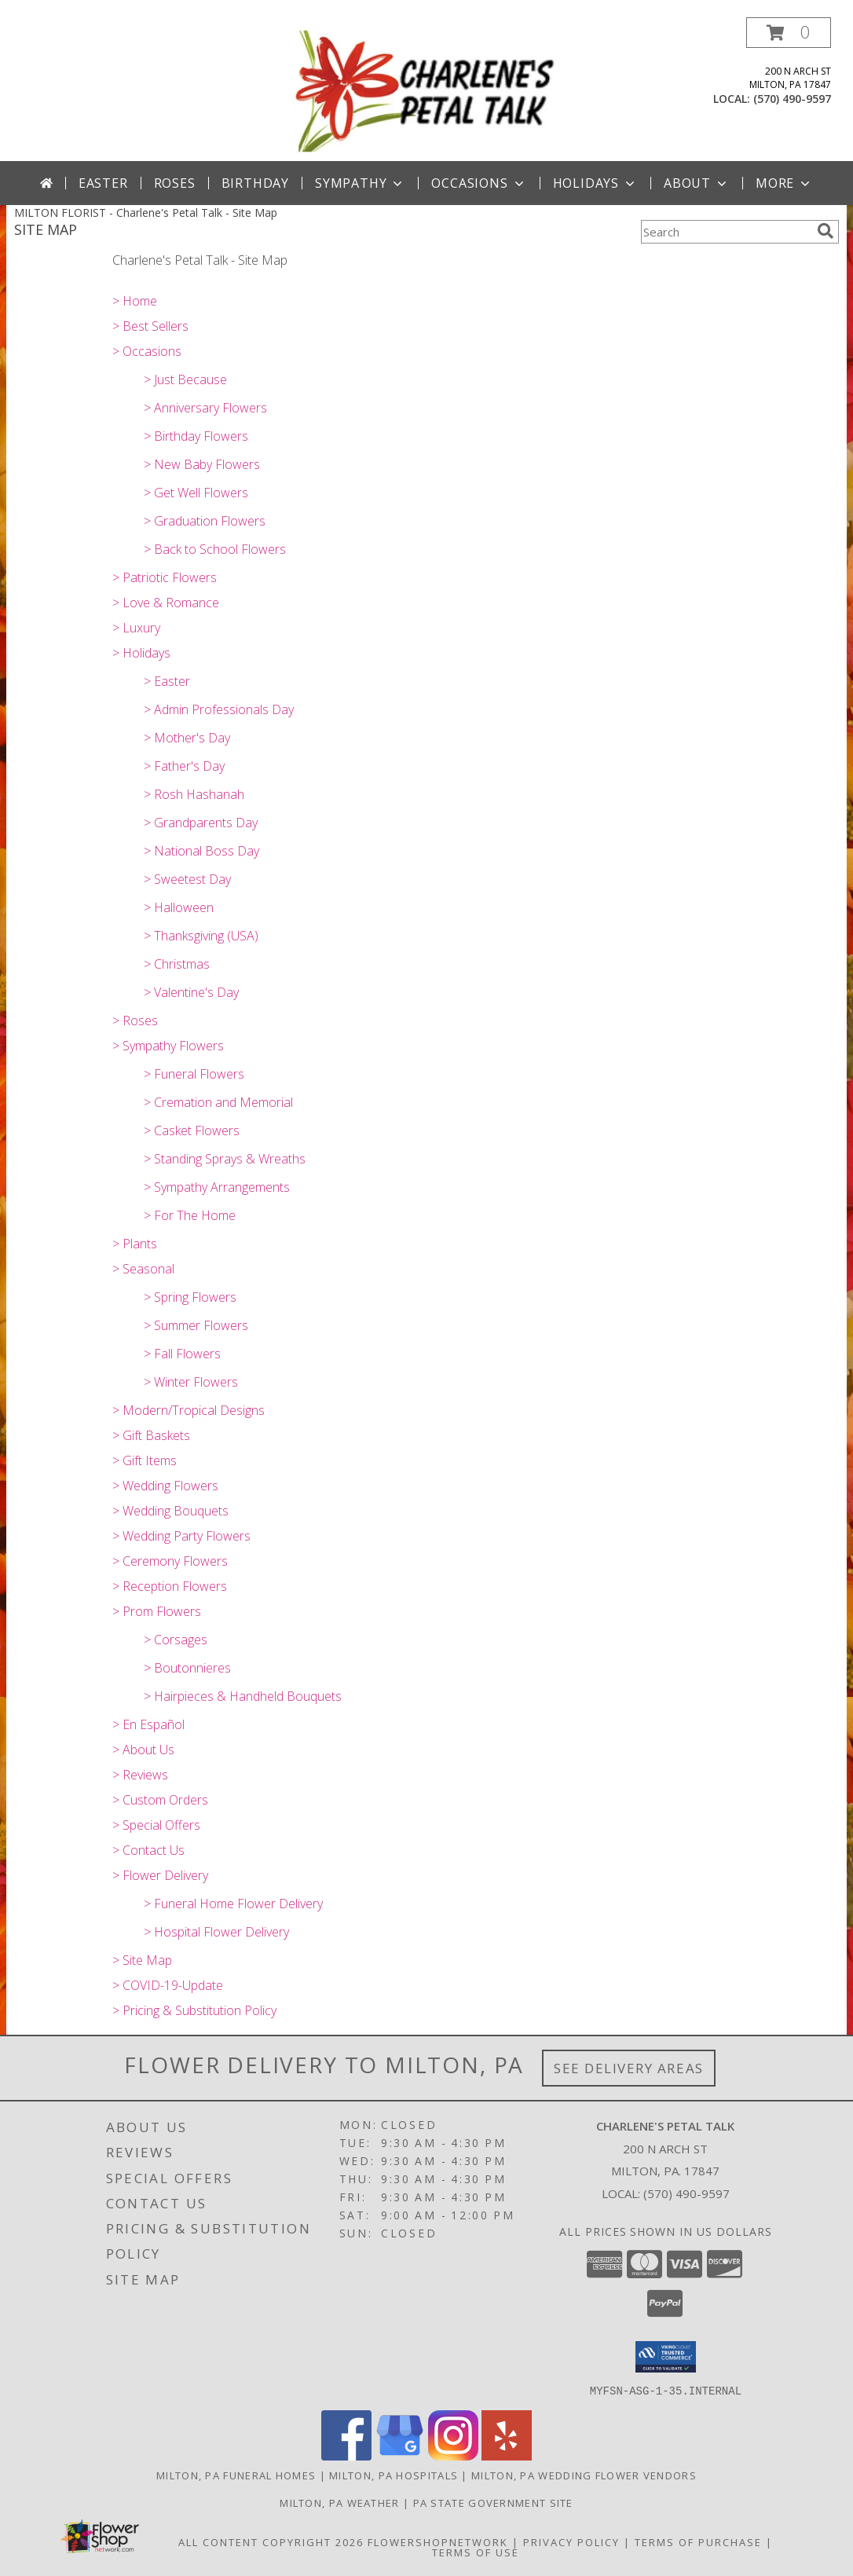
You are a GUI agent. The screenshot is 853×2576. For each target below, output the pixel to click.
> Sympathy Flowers (168, 1045)
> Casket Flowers (192, 1130)
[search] (825, 231)
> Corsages (175, 1639)
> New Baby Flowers (202, 464)
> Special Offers (156, 1825)
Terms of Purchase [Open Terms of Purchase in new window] (698, 2541)
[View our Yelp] (506, 2455)
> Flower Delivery (160, 1875)
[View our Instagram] (453, 2455)
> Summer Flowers (196, 1325)
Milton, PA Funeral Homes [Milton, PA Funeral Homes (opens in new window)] (236, 2475)
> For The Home (190, 1215)
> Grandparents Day (201, 822)
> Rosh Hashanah (194, 794)
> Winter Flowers (191, 1382)
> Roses (135, 1020)
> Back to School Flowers (215, 549)
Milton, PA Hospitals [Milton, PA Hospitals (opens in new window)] (393, 2475)
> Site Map (142, 1960)
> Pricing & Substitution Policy (194, 2010)
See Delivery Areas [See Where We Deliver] (629, 2068)
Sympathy (360, 183)
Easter (103, 183)
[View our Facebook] (346, 2455)
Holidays (595, 183)
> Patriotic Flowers (164, 577)
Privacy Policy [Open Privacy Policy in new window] (571, 2541)
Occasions (478, 183)
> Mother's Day (187, 737)
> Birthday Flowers (196, 436)
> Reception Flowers (169, 1586)
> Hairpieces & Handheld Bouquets (243, 1696)
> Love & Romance (165, 602)
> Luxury (136, 627)
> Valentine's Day (191, 992)
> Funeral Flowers (194, 1074)
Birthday (255, 183)
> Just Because (185, 379)
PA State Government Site (493, 2502)
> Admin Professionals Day (219, 709)
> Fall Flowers (182, 1353)
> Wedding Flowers (165, 1485)
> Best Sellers (150, 326)
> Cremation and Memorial (218, 1102)
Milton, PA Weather (339, 2502)
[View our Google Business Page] (400, 2455)
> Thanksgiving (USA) (201, 935)
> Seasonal (143, 1268)
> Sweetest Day (187, 879)
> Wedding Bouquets (170, 1510)
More (784, 183)
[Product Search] (726, 232)
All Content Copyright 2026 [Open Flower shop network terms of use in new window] (271, 2541)
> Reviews (140, 1774)
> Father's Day (184, 766)
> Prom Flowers (156, 1611)
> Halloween (179, 907)
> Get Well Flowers (196, 492)
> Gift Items (144, 1460)
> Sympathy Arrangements (217, 1187)
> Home (134, 301)
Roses (175, 183)
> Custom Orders (160, 1799)
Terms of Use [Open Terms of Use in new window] (475, 2552)
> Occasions (146, 351)
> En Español (148, 1724)
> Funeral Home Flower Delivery (233, 1903)
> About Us (143, 1749)
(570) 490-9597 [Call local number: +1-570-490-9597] (792, 98)
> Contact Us (148, 1850)
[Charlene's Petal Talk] (427, 89)
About (697, 183)
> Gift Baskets (151, 1435)
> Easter (167, 681)
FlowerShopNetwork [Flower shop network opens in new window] (438, 2541)
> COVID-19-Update (167, 1985)
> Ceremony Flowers (170, 1561)
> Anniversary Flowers (205, 407)
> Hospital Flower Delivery (216, 1931)
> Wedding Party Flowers (181, 1536)
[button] (788, 32)
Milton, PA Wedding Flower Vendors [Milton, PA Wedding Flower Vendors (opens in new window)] (584, 2475)
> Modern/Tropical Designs (188, 1410)
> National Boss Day (201, 850)
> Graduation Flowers (204, 520)
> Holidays (141, 652)
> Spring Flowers (190, 1297)
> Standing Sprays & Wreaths (225, 1158)
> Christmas (177, 964)
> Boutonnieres (187, 1667)
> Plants (134, 1243)
